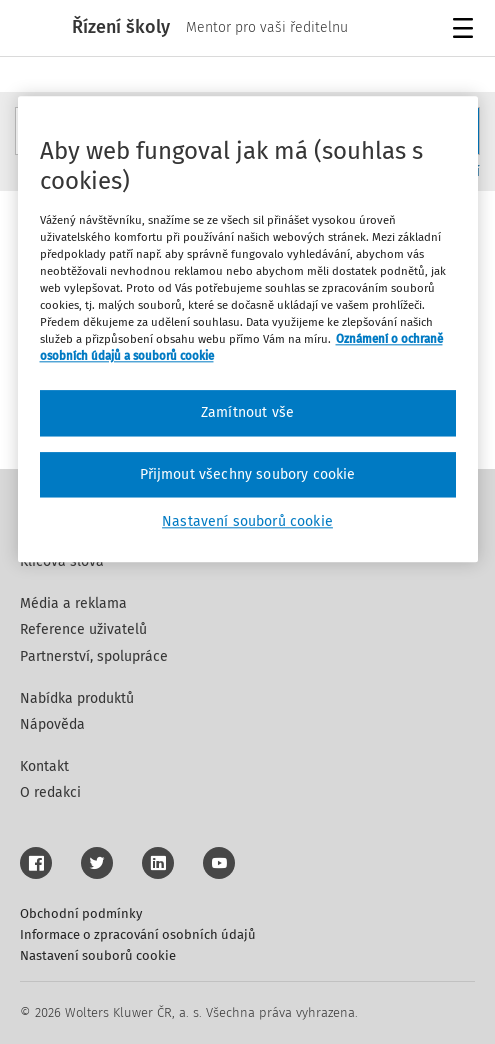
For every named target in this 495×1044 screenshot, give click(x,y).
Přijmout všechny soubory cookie (248, 474)
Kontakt (44, 766)
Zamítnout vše (247, 412)
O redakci (50, 792)
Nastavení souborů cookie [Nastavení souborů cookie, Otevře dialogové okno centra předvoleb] (247, 522)
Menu (466, 30)
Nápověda (52, 724)
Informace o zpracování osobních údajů (138, 934)
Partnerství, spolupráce (94, 656)
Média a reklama (73, 603)
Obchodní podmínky (81, 913)
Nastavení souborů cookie (98, 955)
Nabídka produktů (77, 698)
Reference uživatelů (83, 629)
